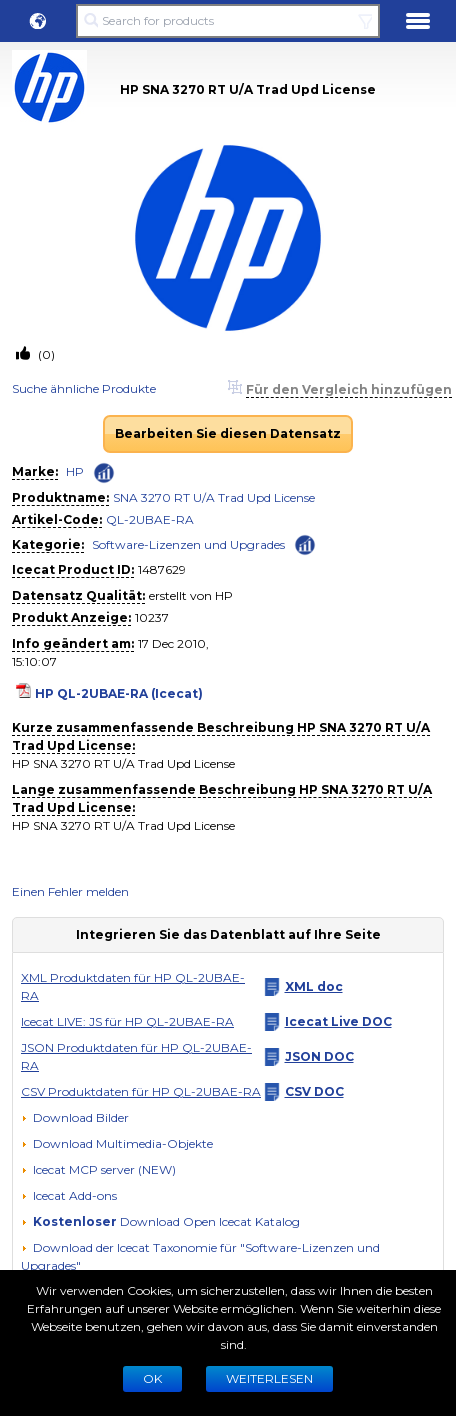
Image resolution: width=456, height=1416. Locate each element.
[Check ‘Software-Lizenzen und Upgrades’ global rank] (305, 543)
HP (75, 471)
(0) (45, 354)
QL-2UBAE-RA (150, 519)
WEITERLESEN (269, 1378)
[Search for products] (228, 21)
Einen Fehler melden (70, 891)
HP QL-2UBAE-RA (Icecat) (119, 693)
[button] (38, 21)
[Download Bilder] (75, 1118)
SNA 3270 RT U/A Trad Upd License (214, 497)
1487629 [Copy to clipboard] (162, 569)
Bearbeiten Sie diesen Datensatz (228, 433)
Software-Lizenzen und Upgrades (188, 544)
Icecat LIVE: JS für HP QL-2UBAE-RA (127, 1021)
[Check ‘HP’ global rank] (104, 473)
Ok (152, 1378)
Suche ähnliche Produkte (84, 388)
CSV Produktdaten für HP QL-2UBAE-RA (141, 1091)
